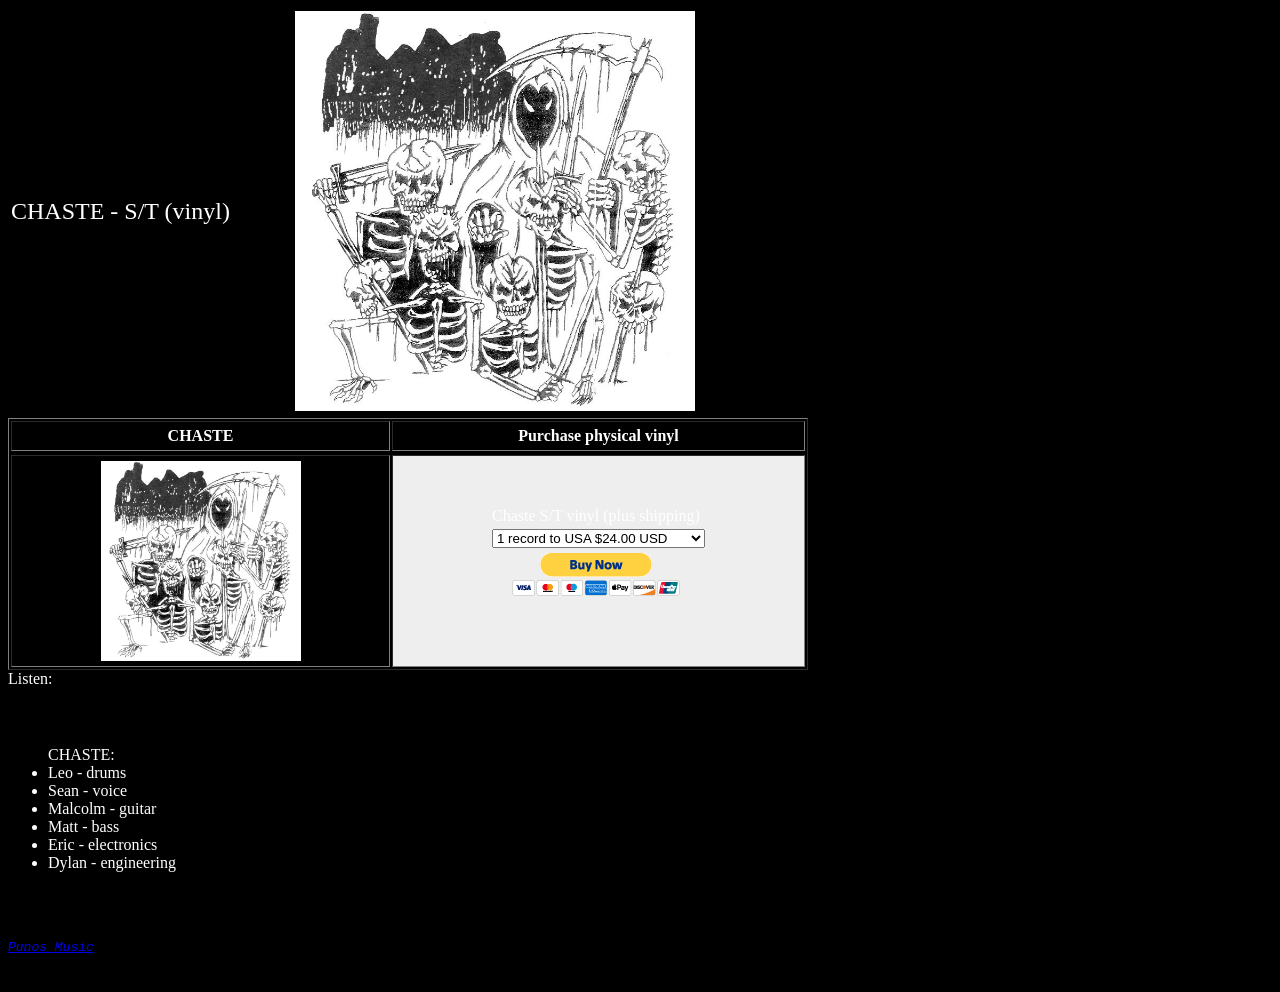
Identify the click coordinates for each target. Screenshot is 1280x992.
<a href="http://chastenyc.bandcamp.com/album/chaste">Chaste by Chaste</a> (640, 709)
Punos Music (51, 949)
